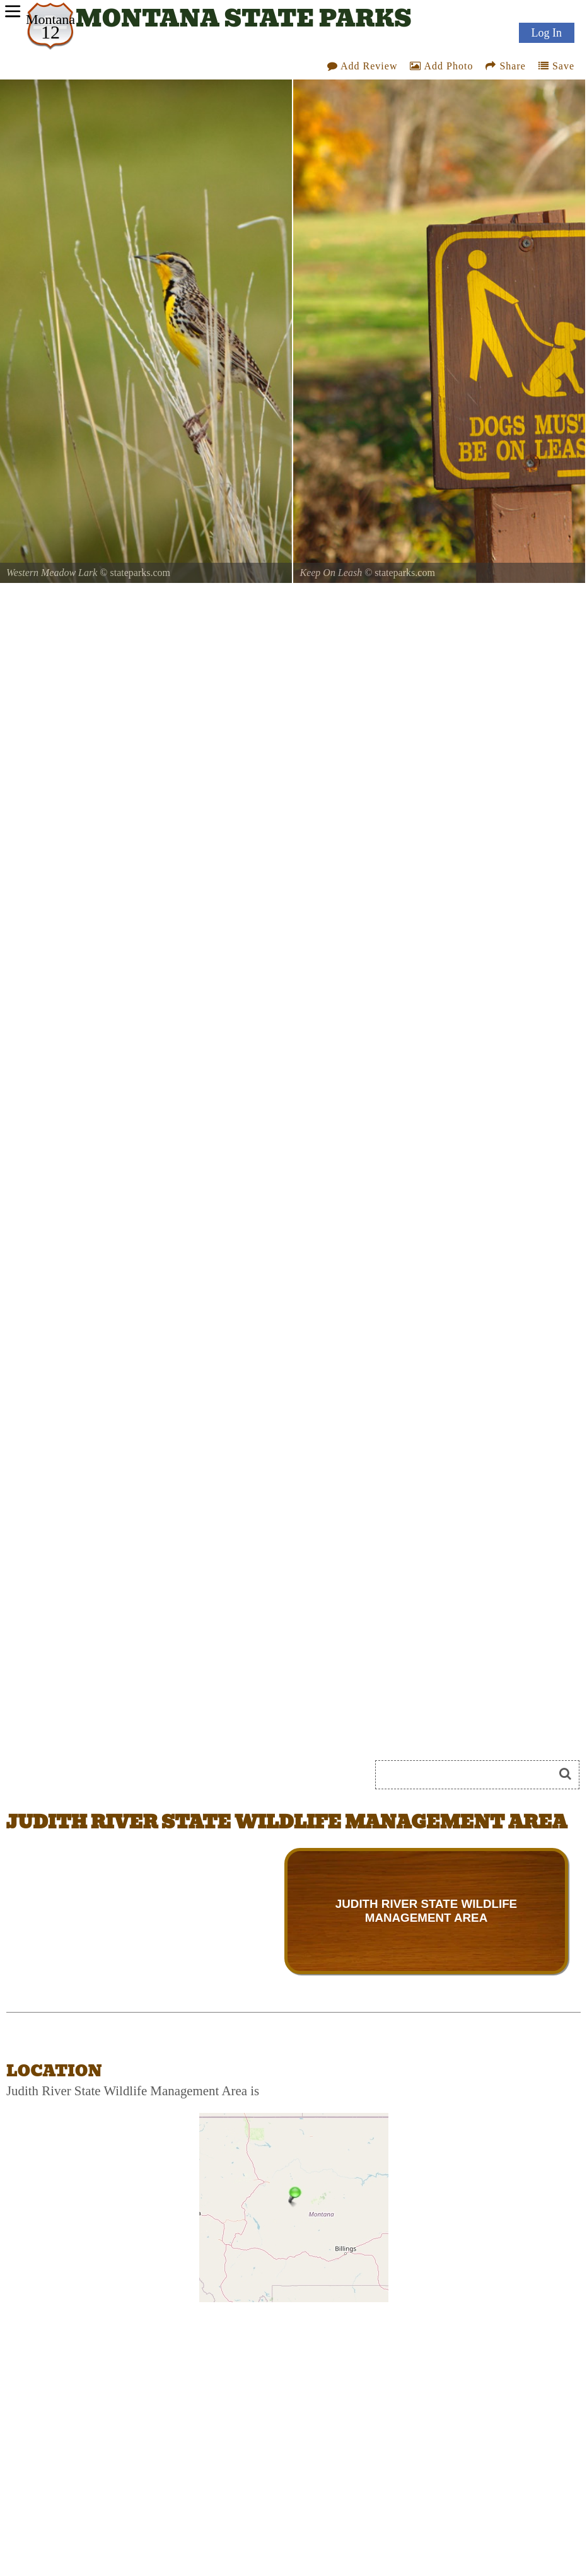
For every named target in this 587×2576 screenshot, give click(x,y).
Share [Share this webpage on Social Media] (505, 66)
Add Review (362, 66)
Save (556, 66)
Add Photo (441, 66)
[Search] (469, 1775)
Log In (547, 32)
